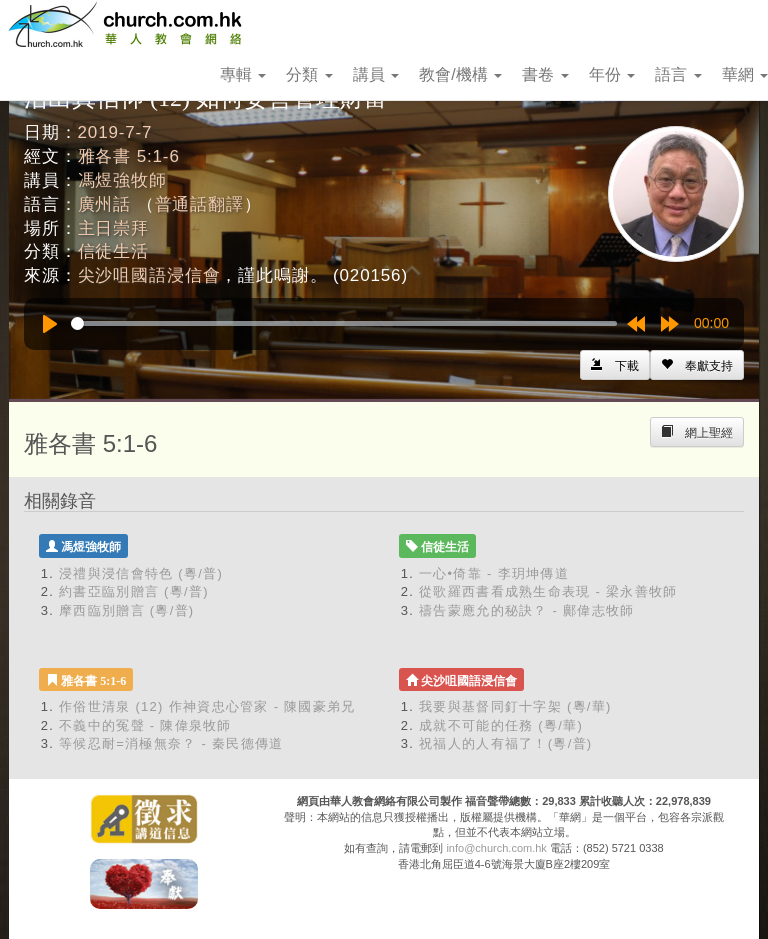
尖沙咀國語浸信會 (149, 275)
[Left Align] (697, 365)
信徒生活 (113, 251)
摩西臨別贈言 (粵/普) (126, 610)
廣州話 (105, 204)
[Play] (50, 324)
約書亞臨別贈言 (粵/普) (134, 591)
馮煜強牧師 (122, 180)
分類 (309, 74)
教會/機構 (460, 74)
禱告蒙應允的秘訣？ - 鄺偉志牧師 (527, 610)
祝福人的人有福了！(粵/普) (505, 743)
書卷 (545, 74)
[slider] (344, 323)
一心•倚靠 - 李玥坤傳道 (494, 573)
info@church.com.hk (496, 848)
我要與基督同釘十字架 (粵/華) (515, 706)
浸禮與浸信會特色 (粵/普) (141, 573)
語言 (678, 74)
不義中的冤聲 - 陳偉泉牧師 (145, 725)
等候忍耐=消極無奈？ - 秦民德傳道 (171, 743)
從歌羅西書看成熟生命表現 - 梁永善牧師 (548, 591)
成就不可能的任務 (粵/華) (501, 725)
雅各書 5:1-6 (129, 156)
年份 (612, 74)
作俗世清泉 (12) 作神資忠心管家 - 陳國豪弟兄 (207, 706)
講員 (376, 74)
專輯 (243, 74)
